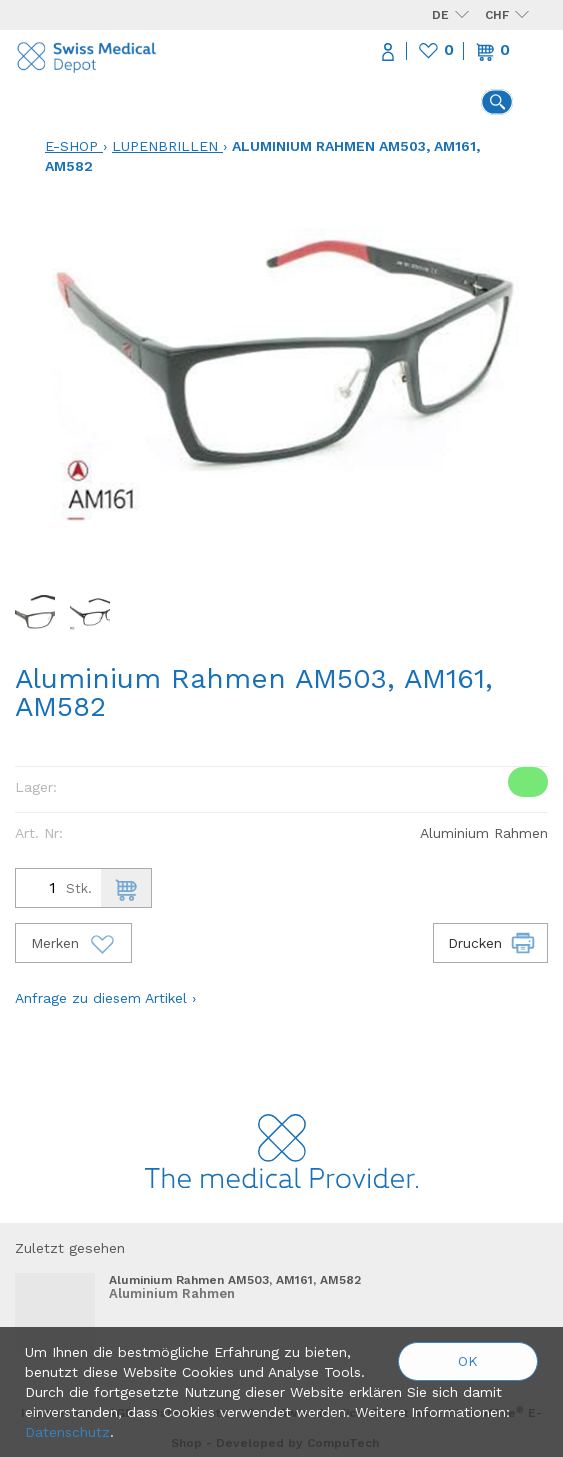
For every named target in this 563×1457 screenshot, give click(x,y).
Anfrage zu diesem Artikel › (105, 998)
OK (468, 1361)
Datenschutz (67, 1432)
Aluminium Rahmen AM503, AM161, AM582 (235, 1280)
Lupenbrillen (165, 146)
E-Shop (71, 146)
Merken (73, 943)
